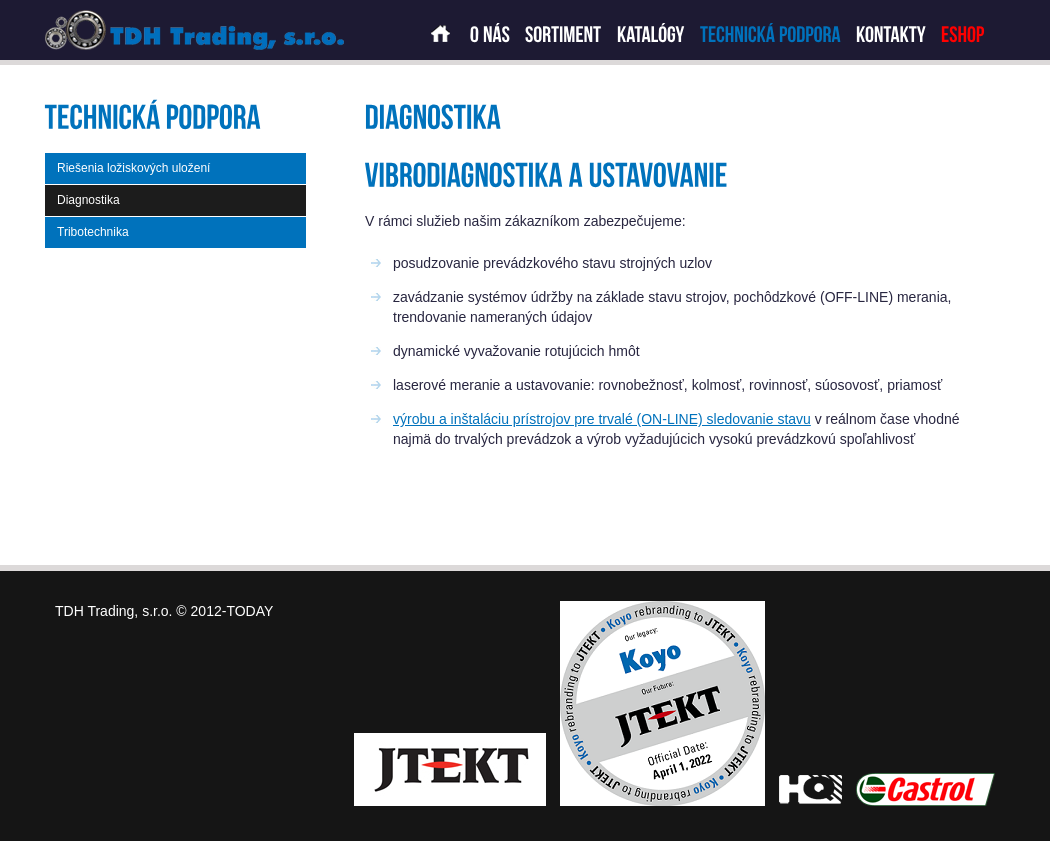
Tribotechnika (93, 232)
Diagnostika (88, 200)
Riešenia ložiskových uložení (133, 168)
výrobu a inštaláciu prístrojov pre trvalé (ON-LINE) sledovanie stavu (602, 419)
